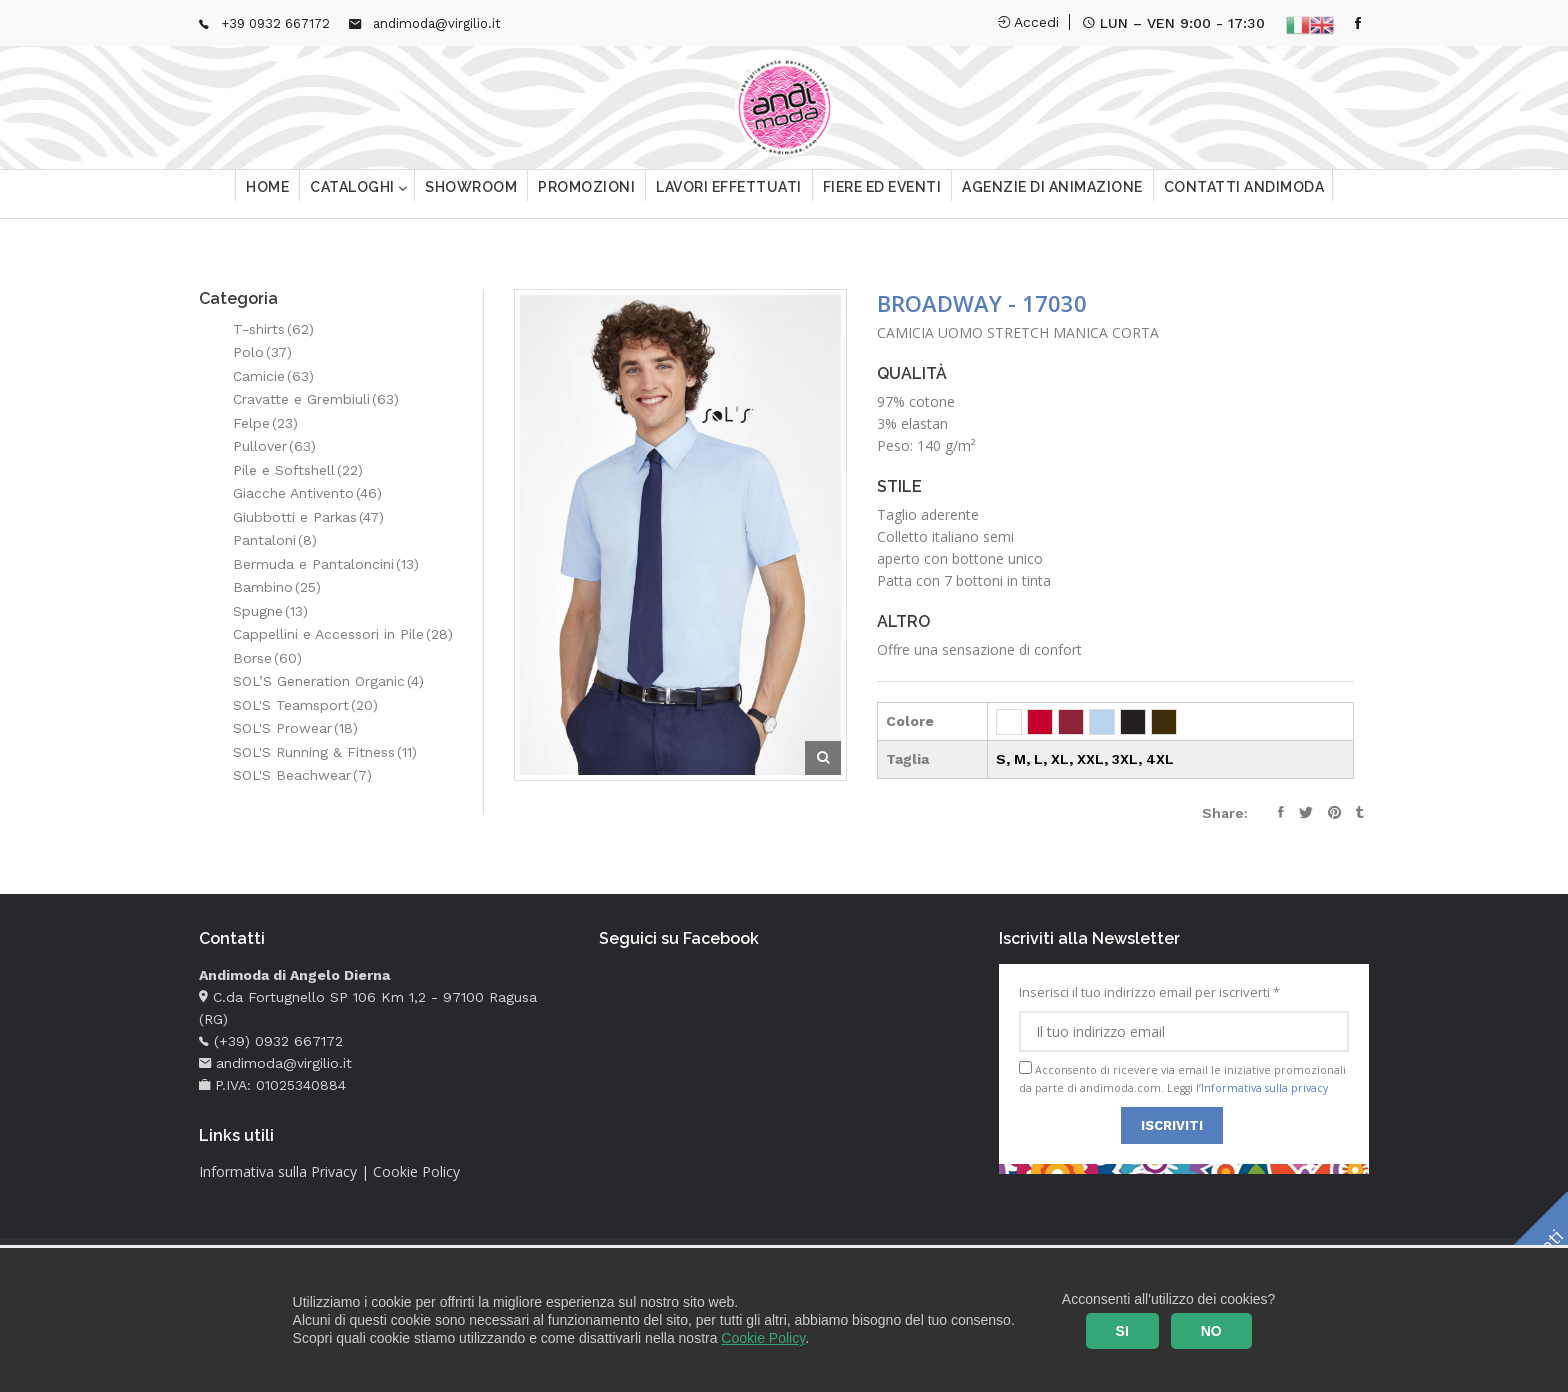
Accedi (1028, 22)
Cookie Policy (763, 1338)
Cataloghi (354, 195)
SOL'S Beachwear (302, 775)
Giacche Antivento (307, 493)
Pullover (274, 446)
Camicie (273, 376)
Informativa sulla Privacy (278, 1171)
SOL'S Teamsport (305, 705)
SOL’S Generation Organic (328, 681)
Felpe (265, 423)
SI (1122, 1331)
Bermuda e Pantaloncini (326, 564)
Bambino (277, 587)
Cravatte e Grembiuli (316, 399)
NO (1211, 1331)
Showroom (471, 195)
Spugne (270, 611)
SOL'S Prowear (295, 728)
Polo (262, 352)
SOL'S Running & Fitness (325, 752)
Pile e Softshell (298, 470)
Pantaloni (275, 540)
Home (267, 195)
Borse (267, 658)
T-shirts (273, 329)
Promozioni (586, 195)
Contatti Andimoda (1244, 195)
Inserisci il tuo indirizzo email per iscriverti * (1184, 1018)
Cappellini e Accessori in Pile (343, 634)
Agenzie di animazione (1052, 195)
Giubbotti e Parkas (308, 517)
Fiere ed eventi (882, 195)
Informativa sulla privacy (1264, 1088)
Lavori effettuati (729, 195)
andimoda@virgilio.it (437, 23)
